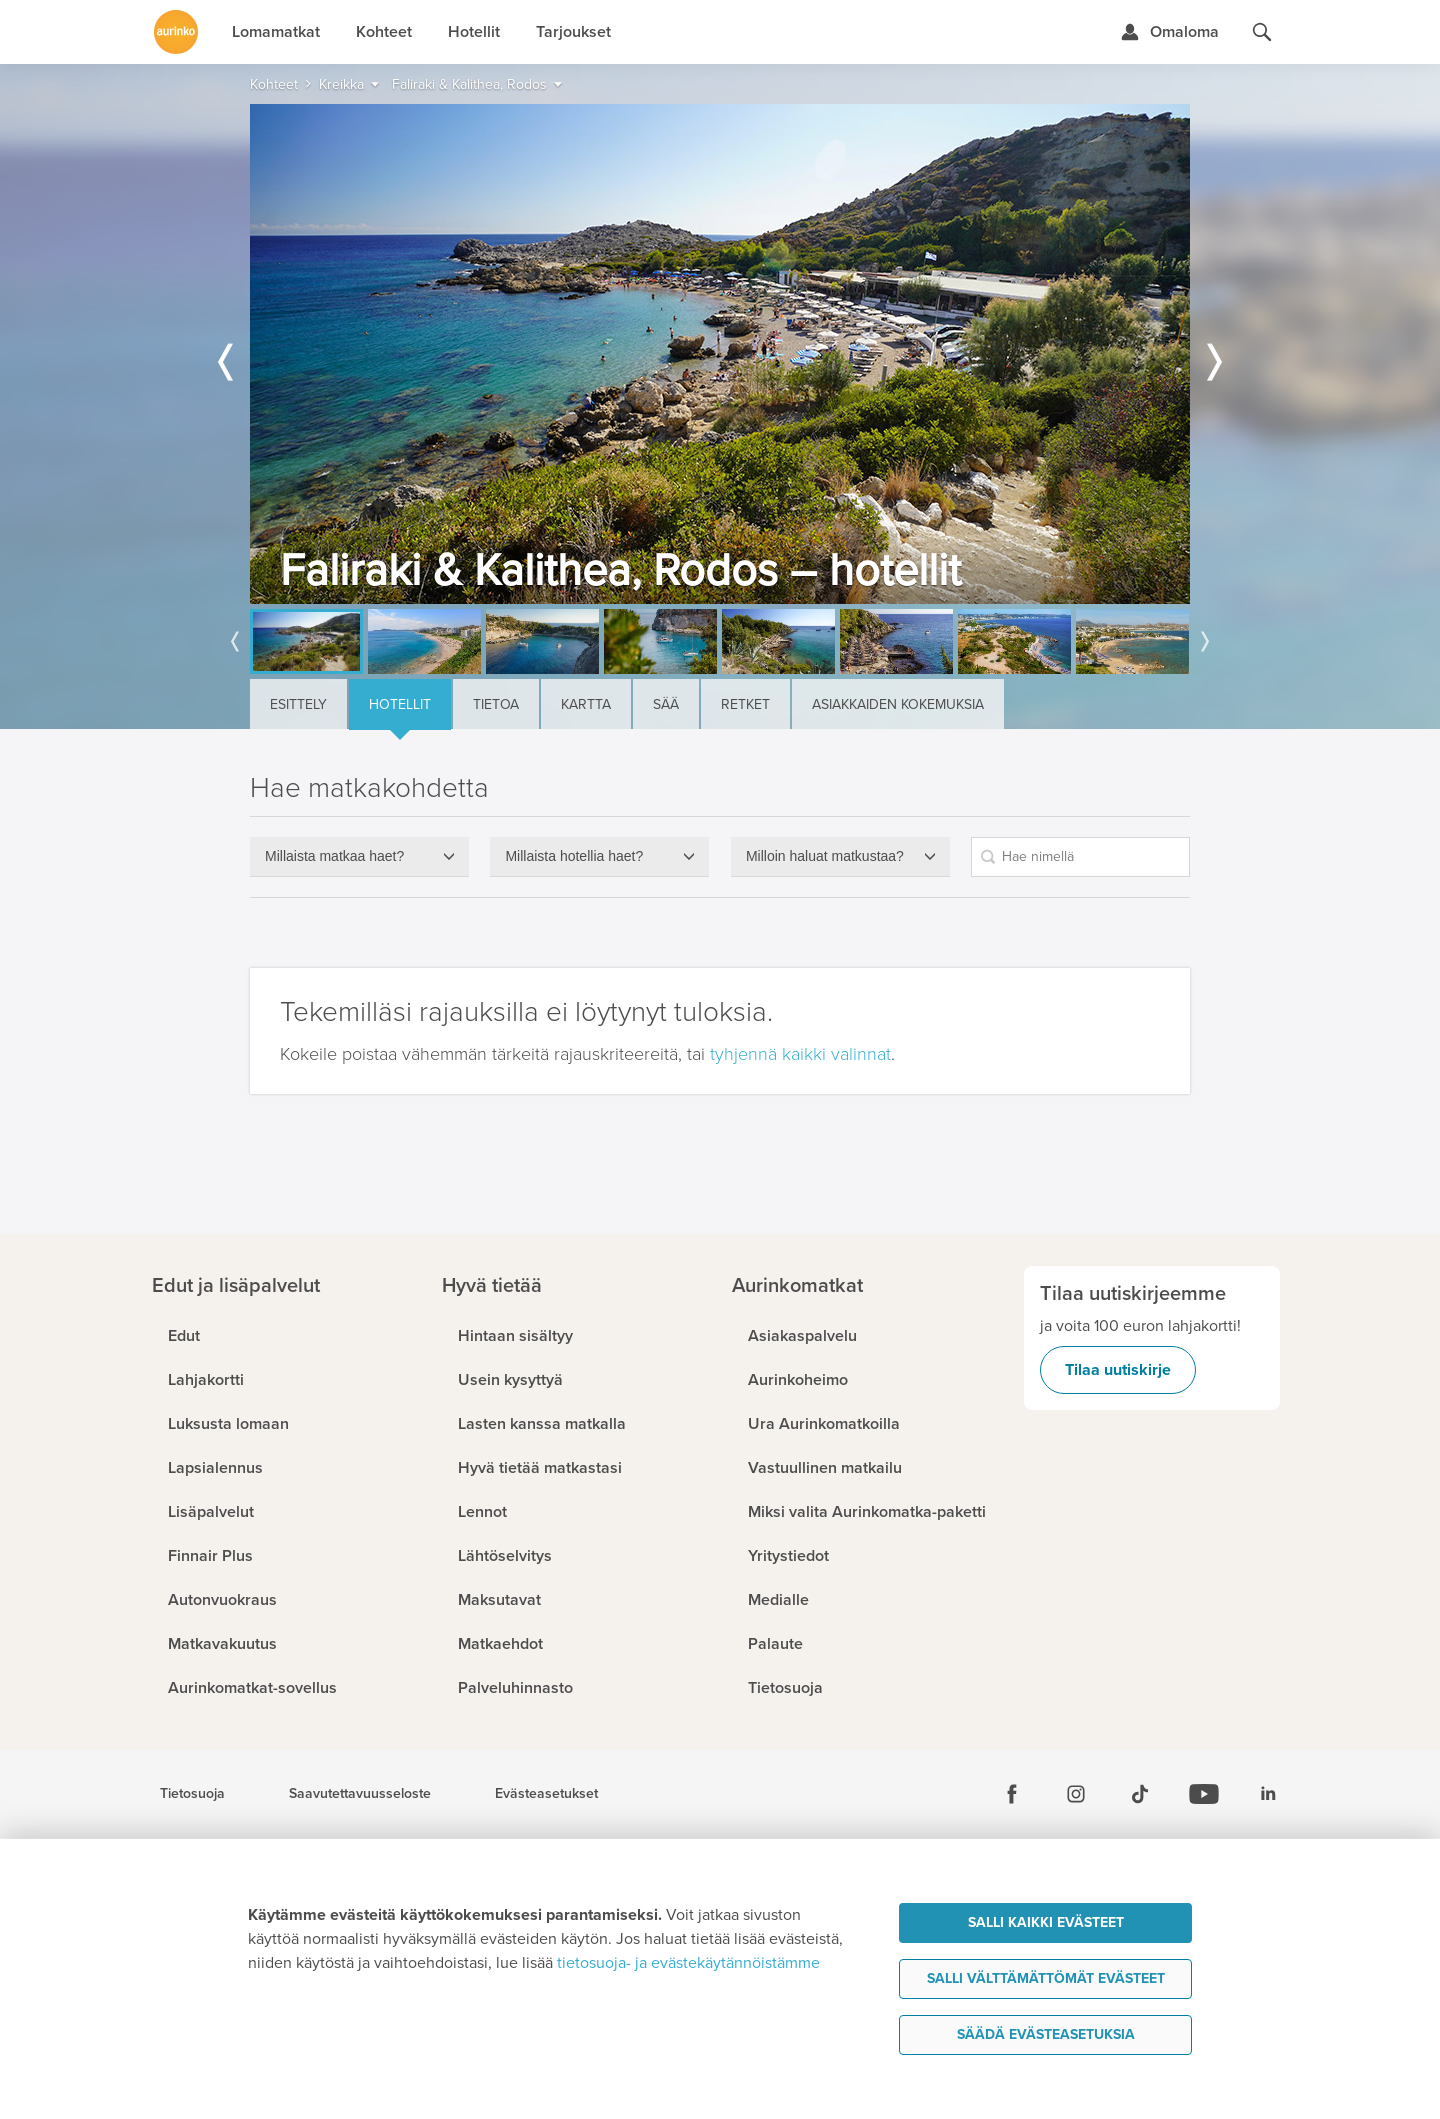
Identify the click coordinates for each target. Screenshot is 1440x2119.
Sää (666, 704)
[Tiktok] (1140, 1794)
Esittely (298, 704)
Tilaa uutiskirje (1118, 1370)
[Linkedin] (1268, 1794)
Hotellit (400, 704)
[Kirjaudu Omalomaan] (1169, 32)
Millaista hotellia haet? (574, 856)
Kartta (586, 704)
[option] (720, 354)
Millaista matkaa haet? (334, 856)
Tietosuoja (192, 1794)
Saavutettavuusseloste (360, 1794)
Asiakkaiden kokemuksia (898, 704)
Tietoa (496, 704)
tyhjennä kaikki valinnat (800, 1054)
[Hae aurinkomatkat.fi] (1262, 32)
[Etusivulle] (176, 32)
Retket (745, 704)
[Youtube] (1204, 1794)
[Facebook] (1012, 1794)
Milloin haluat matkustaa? (825, 856)
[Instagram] (1076, 1794)
